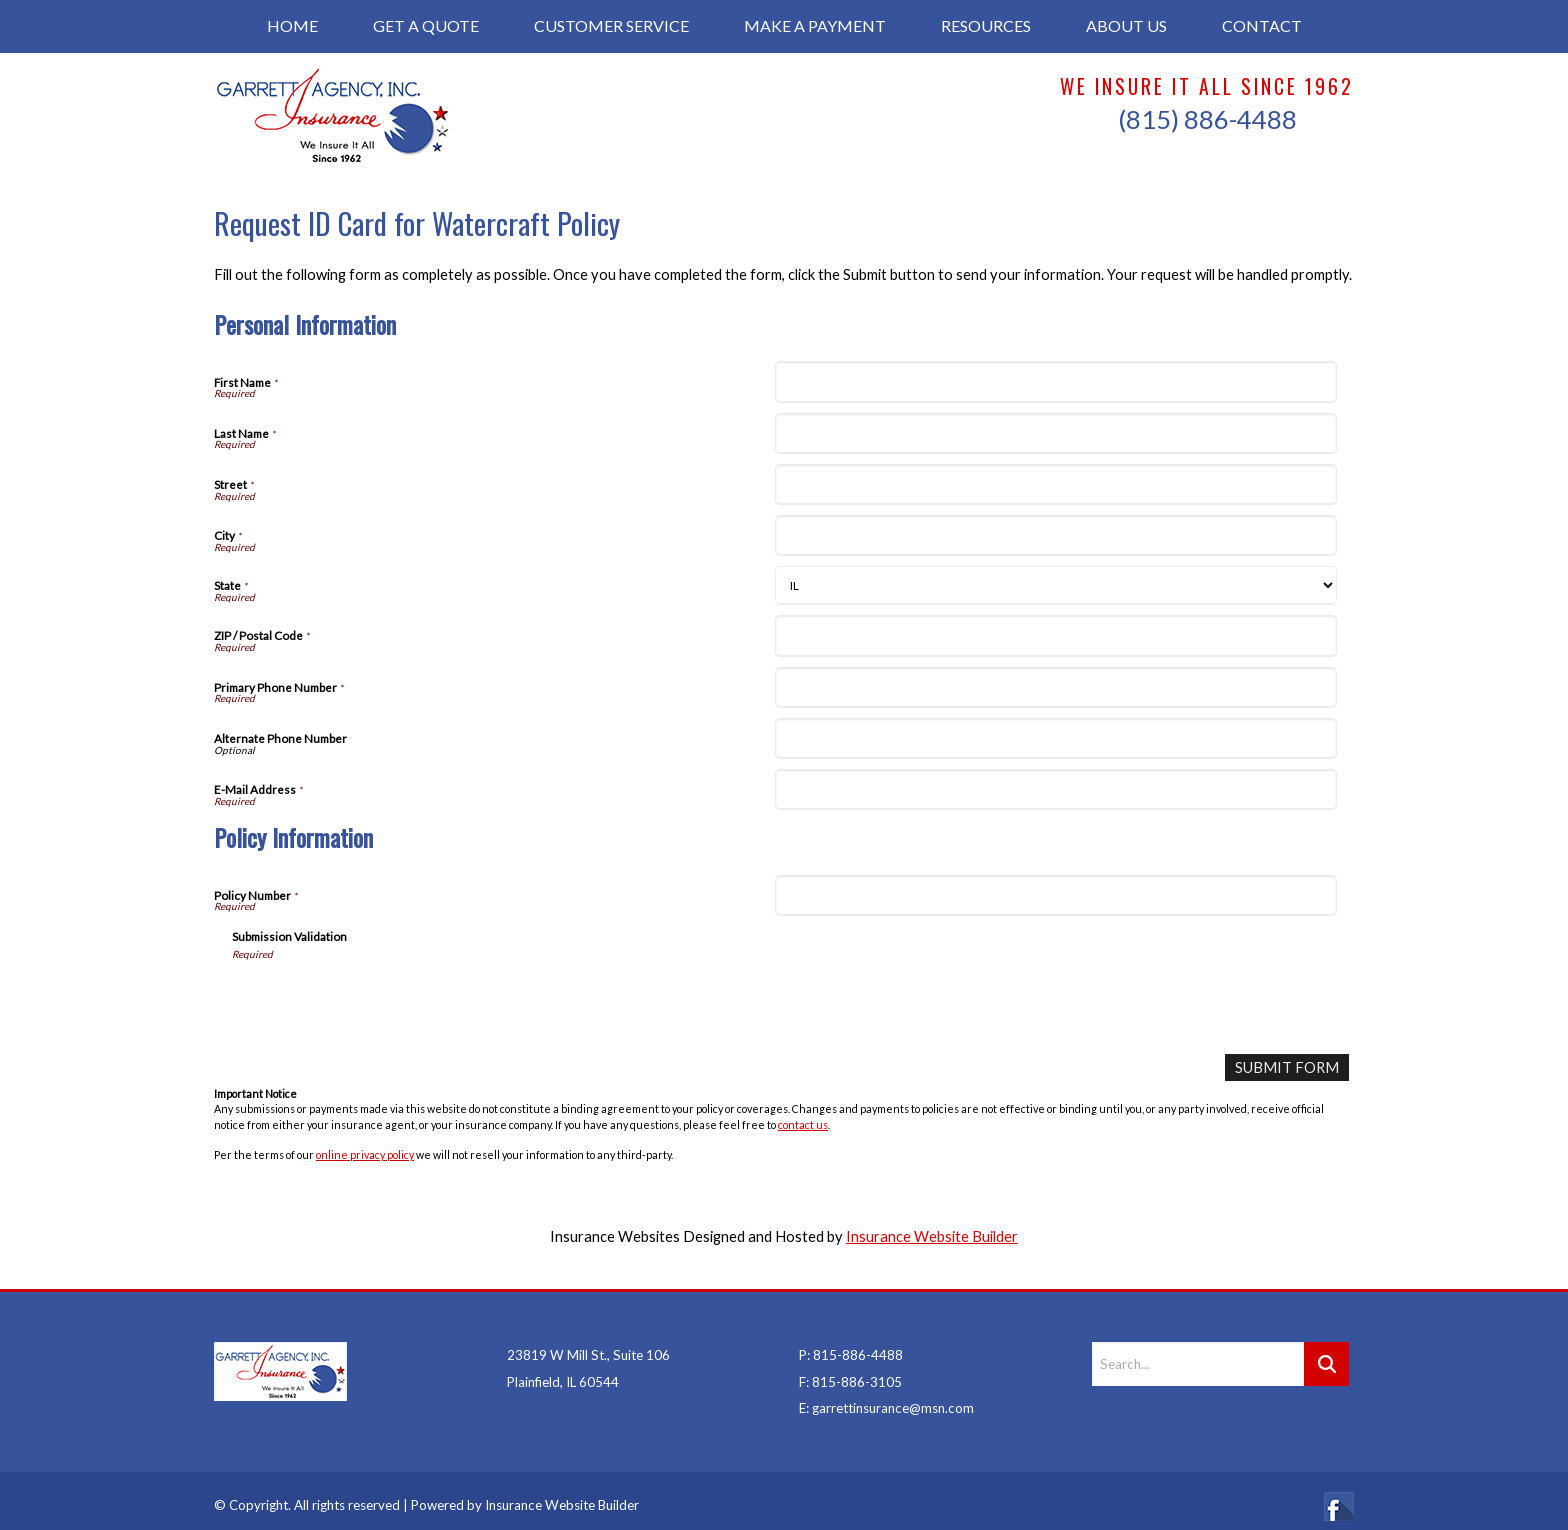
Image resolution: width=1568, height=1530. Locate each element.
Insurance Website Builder (932, 1236)
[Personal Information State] (1055, 585)
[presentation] (384, 1000)
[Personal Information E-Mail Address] (1055, 789)
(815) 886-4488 (1207, 119)
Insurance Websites (615, 1236)
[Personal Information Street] (1055, 484)
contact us (803, 1123)
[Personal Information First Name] (1055, 381)
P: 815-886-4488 (851, 1344)
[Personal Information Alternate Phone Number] (1055, 738)
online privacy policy (365, 1154)
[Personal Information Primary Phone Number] (1055, 687)
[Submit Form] (1287, 1067)
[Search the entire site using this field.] (1198, 1353)
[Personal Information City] (1055, 535)
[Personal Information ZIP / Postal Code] (1055, 635)
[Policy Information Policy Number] (1055, 895)
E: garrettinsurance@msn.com (886, 1397)
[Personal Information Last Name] (1055, 433)
